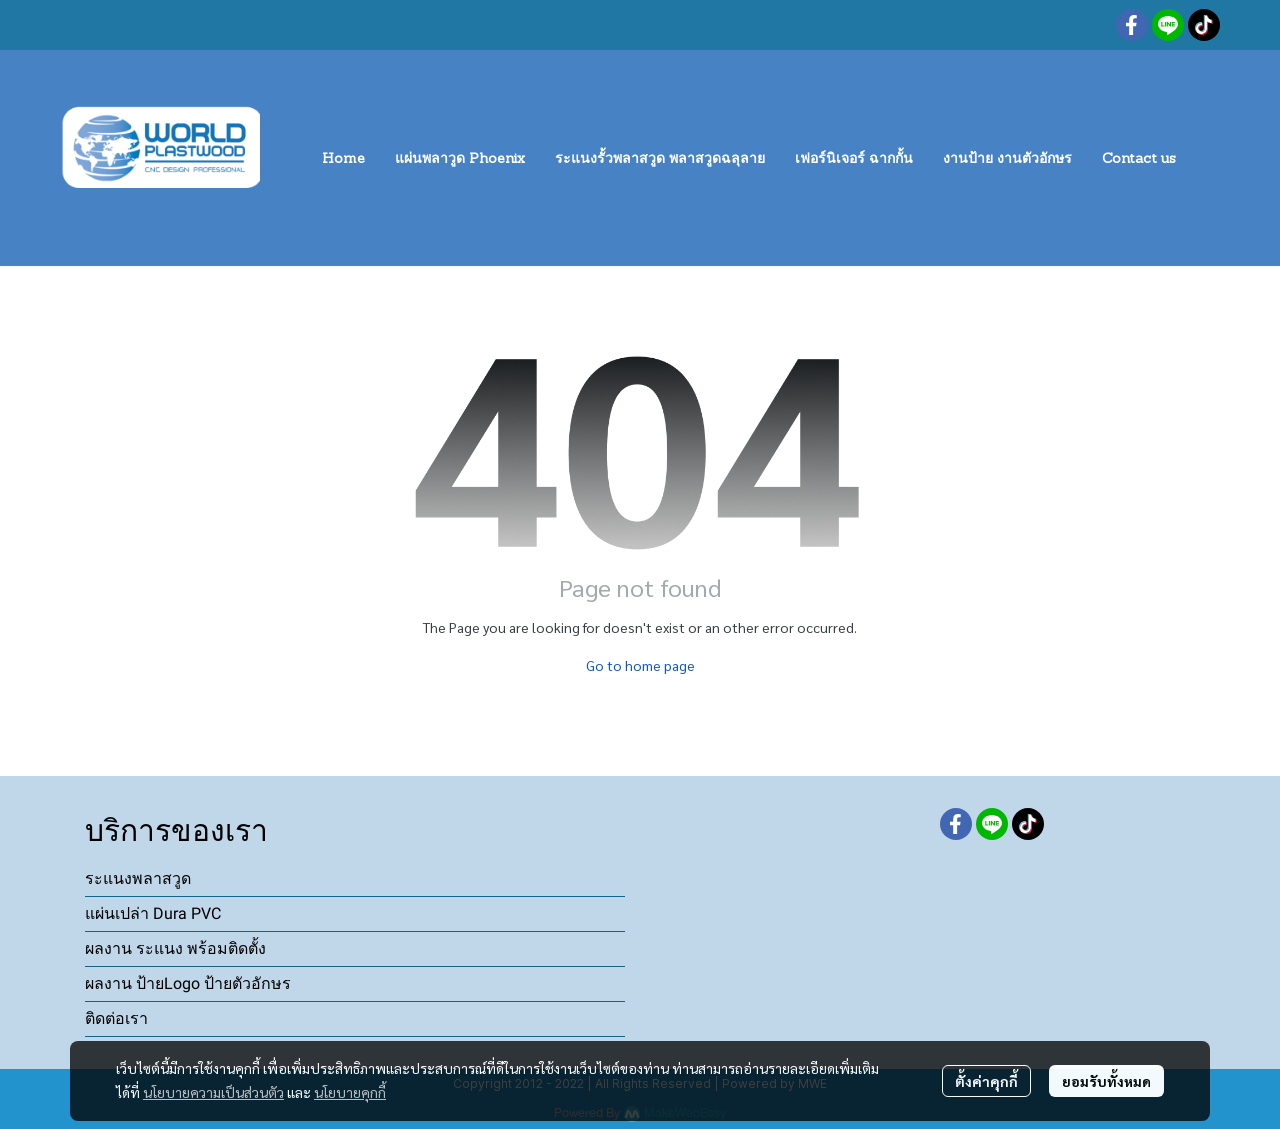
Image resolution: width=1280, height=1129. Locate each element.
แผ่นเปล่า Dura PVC (153, 913)
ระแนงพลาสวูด (138, 878)
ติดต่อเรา (116, 1018)
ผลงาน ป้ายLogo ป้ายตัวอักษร (188, 983)
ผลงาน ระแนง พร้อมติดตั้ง (175, 948)
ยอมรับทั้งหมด (1106, 1081)
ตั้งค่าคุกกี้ (986, 1081)
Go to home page (640, 665)
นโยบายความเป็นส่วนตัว (213, 1092)
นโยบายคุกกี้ (350, 1092)
